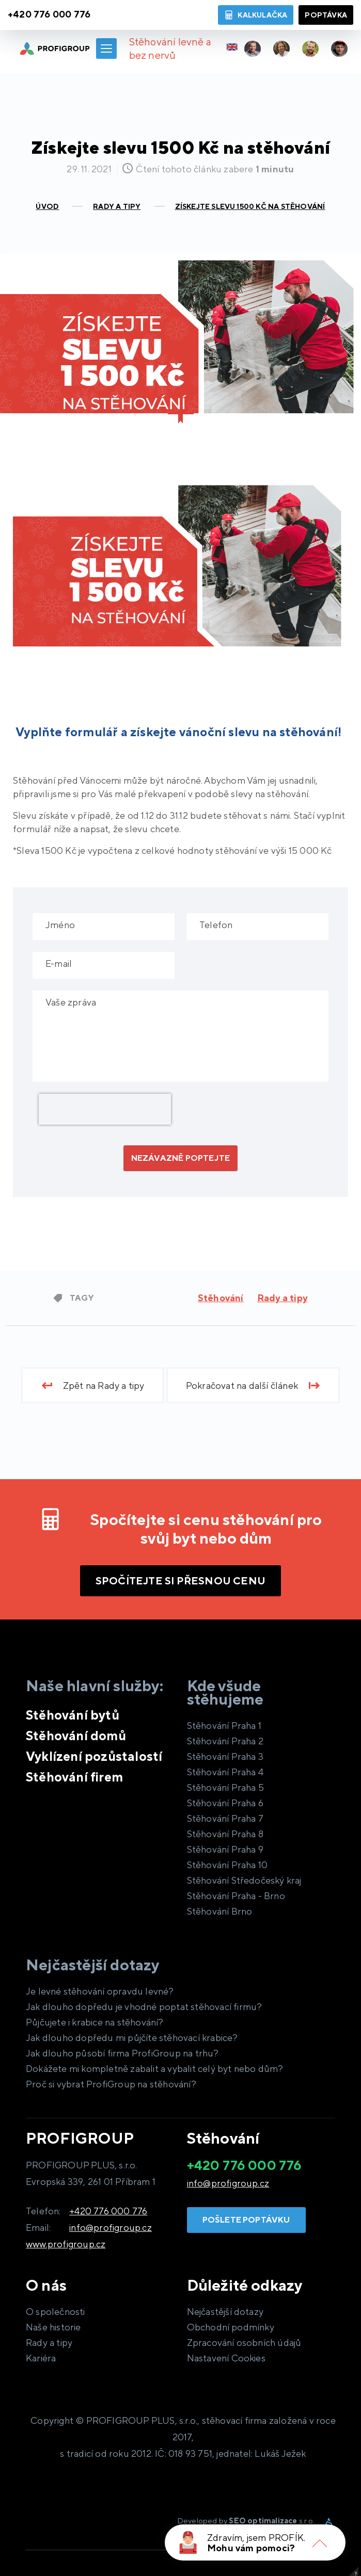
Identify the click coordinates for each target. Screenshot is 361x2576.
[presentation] (105, 1109)
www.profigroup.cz (65, 2244)
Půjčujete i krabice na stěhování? (95, 2022)
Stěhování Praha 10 (227, 1864)
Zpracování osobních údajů (244, 2342)
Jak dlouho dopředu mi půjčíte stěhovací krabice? (132, 2037)
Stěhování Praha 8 (225, 1833)
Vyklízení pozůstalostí (94, 1756)
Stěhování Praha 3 (225, 1756)
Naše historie (53, 2327)
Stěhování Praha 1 (224, 1725)
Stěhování (221, 1297)
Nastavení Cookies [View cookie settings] (226, 2358)
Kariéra (41, 2358)
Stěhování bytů (72, 1715)
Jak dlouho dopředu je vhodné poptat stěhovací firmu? (144, 2006)
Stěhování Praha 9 (225, 1849)
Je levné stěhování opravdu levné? (100, 1991)
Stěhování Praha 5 (225, 1787)
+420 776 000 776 (108, 2211)
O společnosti (55, 2311)
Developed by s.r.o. (246, 2520)
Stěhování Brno (220, 1911)
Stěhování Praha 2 (225, 1741)
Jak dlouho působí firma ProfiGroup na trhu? (122, 2053)
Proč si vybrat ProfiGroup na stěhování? (111, 2084)
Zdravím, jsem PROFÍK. (256, 2537)
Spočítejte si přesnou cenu (180, 1580)
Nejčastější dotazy (225, 2311)
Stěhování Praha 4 (225, 1772)
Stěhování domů (76, 1735)
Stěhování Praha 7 (225, 1818)
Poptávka (326, 15)
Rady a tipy (282, 1297)
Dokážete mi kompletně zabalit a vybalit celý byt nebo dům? (155, 2068)
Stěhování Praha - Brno (236, 1895)
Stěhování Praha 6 (225, 1802)
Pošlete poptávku (246, 2220)
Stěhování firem (74, 1777)
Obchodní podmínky (230, 2327)
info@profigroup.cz (110, 2227)
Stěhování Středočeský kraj (244, 1880)
